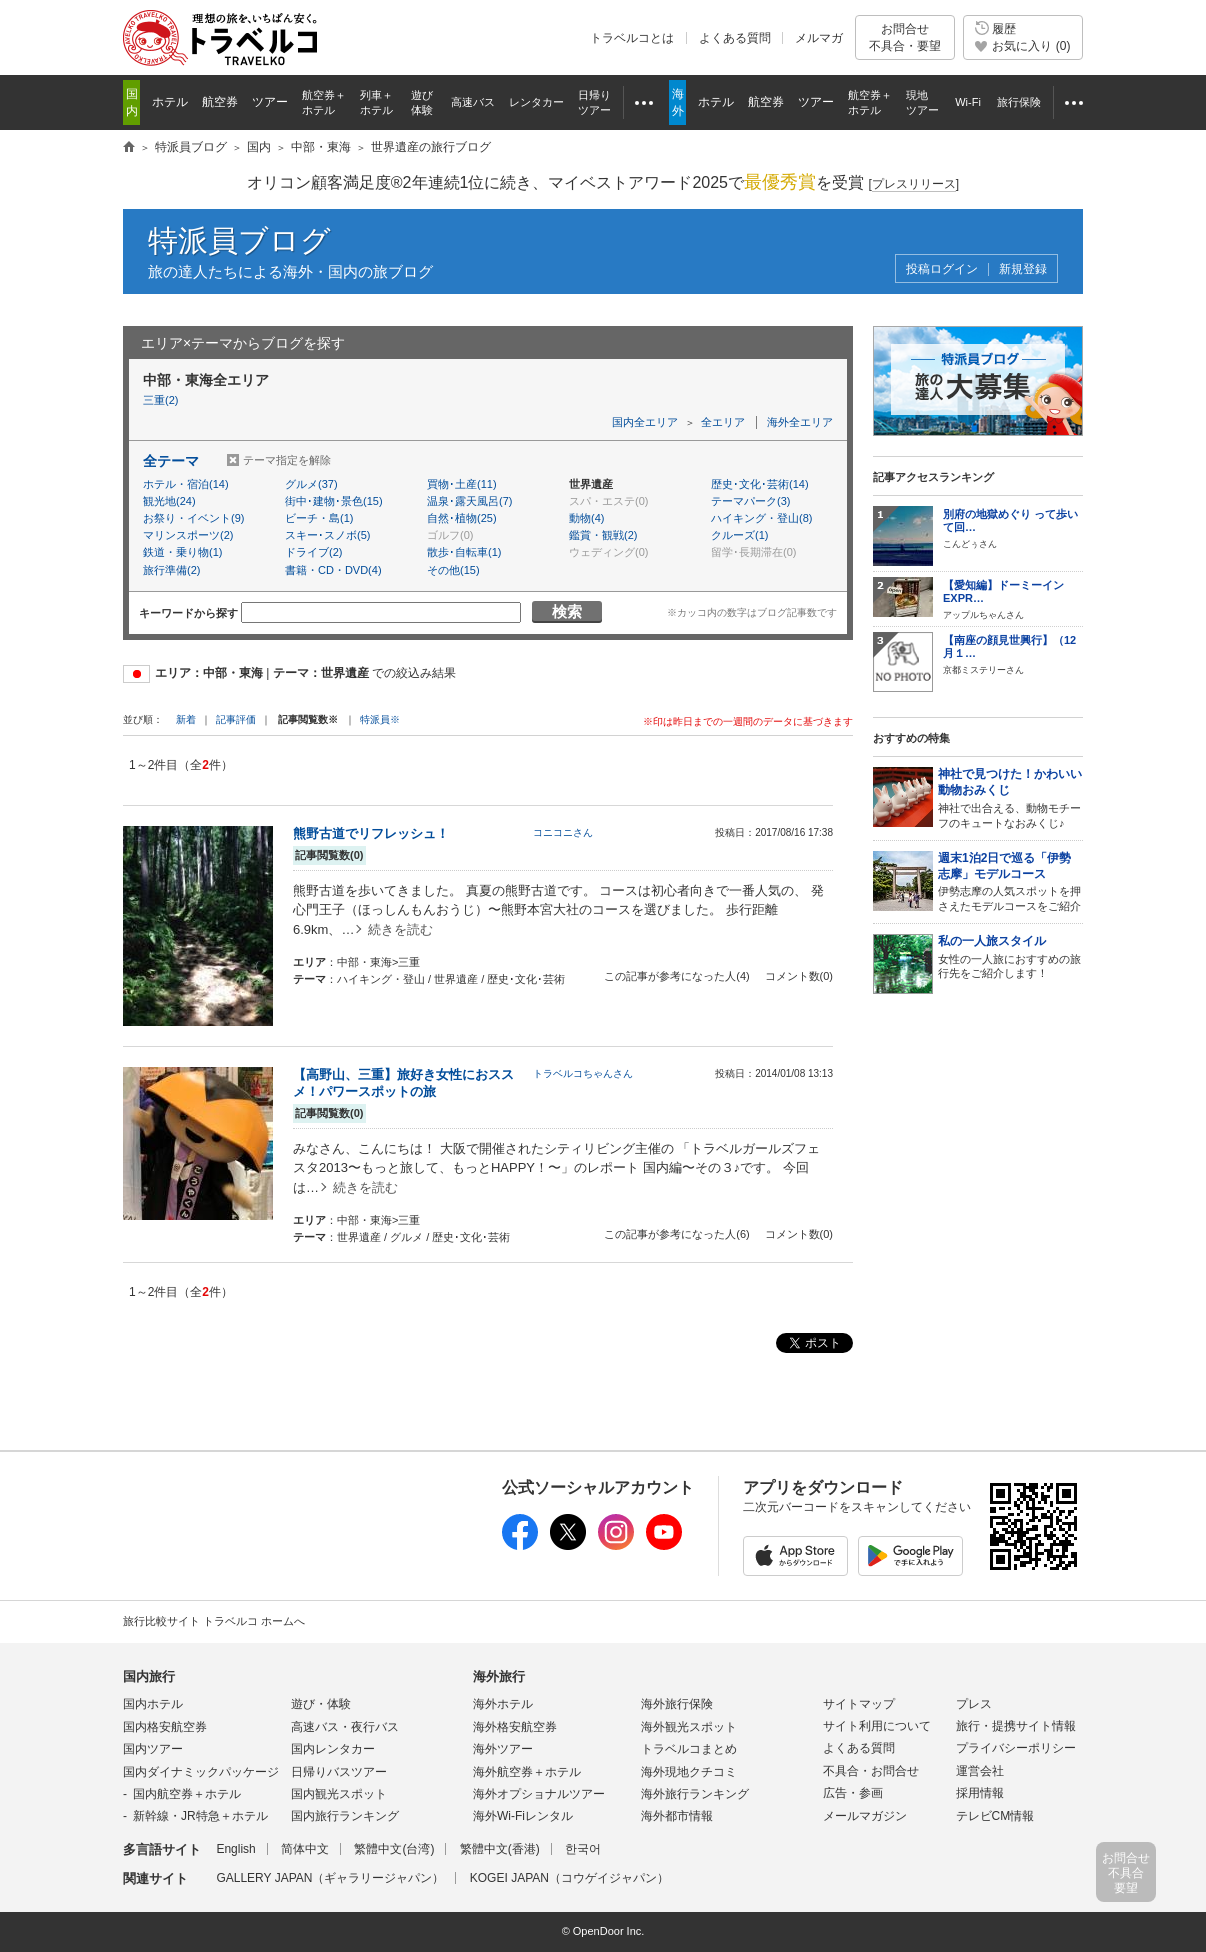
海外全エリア (800, 422)
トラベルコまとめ (689, 1749)
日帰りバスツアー (339, 1772)
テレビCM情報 (995, 1816)
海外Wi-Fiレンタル (523, 1816)
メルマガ (819, 38)
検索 (567, 611)
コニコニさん (563, 832)
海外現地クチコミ (689, 1772)
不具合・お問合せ (871, 1771)
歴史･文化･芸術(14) (760, 484)
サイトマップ (859, 1704)
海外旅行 (499, 1676)
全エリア (723, 422)
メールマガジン (865, 1816)
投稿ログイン (942, 269)
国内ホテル (153, 1704)
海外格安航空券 (515, 1727)
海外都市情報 (677, 1816)
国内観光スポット (339, 1794)
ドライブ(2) (313, 552)
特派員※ (380, 719)
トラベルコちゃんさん (583, 1073)
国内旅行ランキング (345, 1816)
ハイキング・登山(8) (761, 518)
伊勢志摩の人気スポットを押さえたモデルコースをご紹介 (1010, 881)
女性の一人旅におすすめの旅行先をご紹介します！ (1010, 957)
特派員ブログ (239, 240)
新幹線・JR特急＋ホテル (200, 1816)
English (235, 1849)
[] (913, 184)
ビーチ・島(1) (319, 518)
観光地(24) (169, 501)
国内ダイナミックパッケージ (201, 1772)
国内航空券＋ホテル (187, 1794)
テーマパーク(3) (750, 501)
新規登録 (1023, 269)
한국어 (583, 1849)
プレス (974, 1704)
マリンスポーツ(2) (188, 535)
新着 (187, 719)
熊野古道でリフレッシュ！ (371, 833)
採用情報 (980, 1793)
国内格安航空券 (165, 1727)
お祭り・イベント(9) (193, 518)
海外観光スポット (689, 1727)
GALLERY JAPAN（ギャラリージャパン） (330, 1878)
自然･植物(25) (462, 518)
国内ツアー (153, 1749)
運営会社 (980, 1771)
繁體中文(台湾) (394, 1849)
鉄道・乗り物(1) (182, 552)
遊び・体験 (321, 1704)
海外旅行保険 (677, 1704)
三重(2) (160, 400)
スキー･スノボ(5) (327, 535)
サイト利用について (877, 1726)
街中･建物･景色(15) (334, 501)
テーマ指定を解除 (287, 460)
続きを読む (400, 929)
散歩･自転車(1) (464, 552)
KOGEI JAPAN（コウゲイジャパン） (569, 1878)
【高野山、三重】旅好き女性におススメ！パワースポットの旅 (403, 1083)
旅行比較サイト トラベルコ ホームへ (214, 1621)
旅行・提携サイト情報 (1016, 1726)
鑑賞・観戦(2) (603, 535)
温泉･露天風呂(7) (469, 501)
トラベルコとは (632, 38)
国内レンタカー (333, 1749)
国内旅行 (149, 1676)
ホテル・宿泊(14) (186, 484)
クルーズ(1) (739, 535)
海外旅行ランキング (695, 1794)
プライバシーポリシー (1016, 1748)
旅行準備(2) (171, 570)
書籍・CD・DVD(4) (333, 570)
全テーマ (171, 461)
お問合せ (905, 37)
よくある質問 (735, 38)
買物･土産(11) (462, 484)
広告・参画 (853, 1793)
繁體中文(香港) (500, 1849)
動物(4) (586, 518)
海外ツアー (503, 1749)
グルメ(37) (311, 484)
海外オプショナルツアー (539, 1794)
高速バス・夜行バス (345, 1727)
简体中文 (305, 1849)
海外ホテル (503, 1704)
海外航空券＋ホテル (527, 1772)
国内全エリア (645, 422)
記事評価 (236, 719)
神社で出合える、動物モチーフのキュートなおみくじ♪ (1010, 797)
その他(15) (453, 570)
